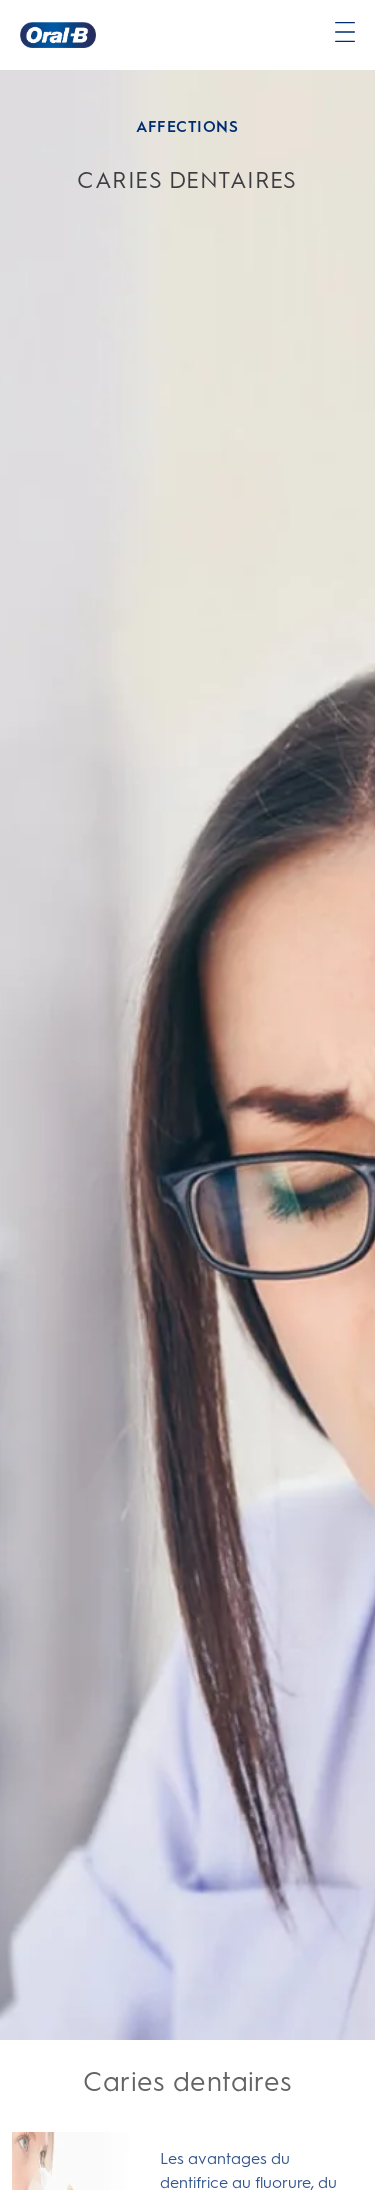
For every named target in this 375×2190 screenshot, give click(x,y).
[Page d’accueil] (58, 35)
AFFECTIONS (188, 126)
